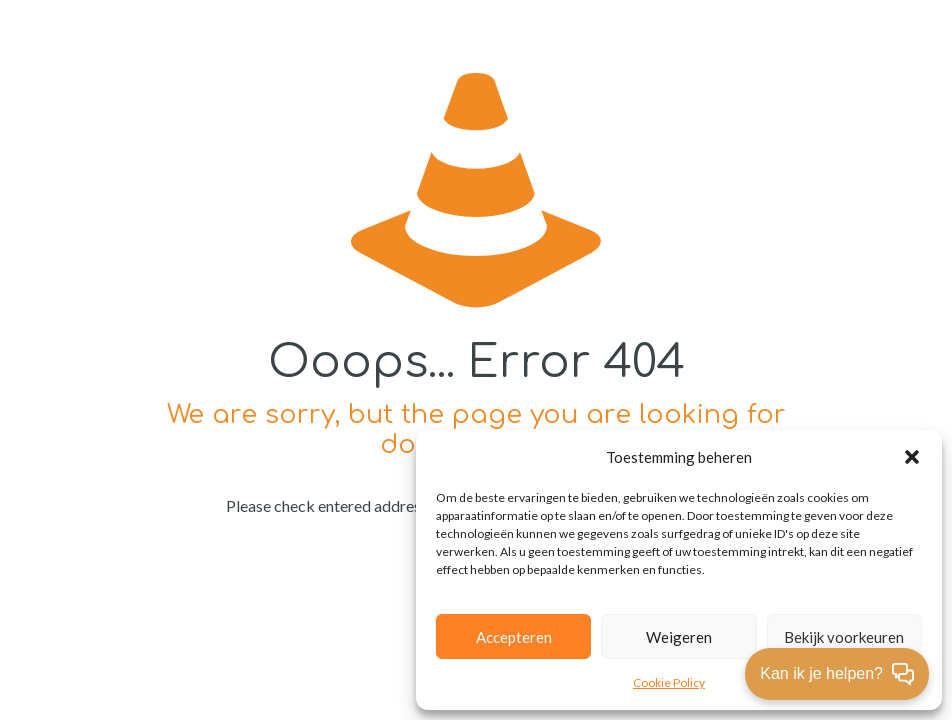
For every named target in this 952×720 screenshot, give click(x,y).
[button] (912, 457)
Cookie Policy (669, 682)
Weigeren (679, 637)
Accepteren (514, 637)
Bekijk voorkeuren (844, 637)
